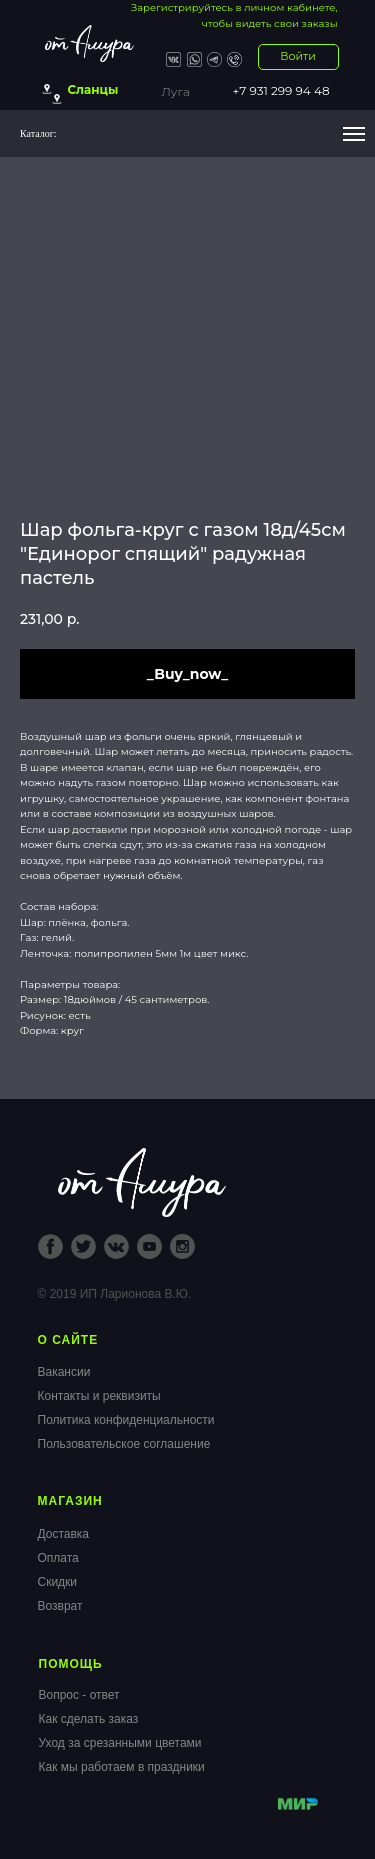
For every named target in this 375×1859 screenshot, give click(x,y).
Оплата (58, 1558)
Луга (176, 91)
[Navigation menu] (354, 134)
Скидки (58, 1582)
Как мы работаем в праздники (122, 1767)
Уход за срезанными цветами (120, 1743)
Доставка (64, 1534)
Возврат (60, 1606)
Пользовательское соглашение (124, 1444)
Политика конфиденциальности (126, 1420)
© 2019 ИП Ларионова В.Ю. (115, 1294)
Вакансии (64, 1372)
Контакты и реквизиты (99, 1396)
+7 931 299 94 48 (281, 90)
